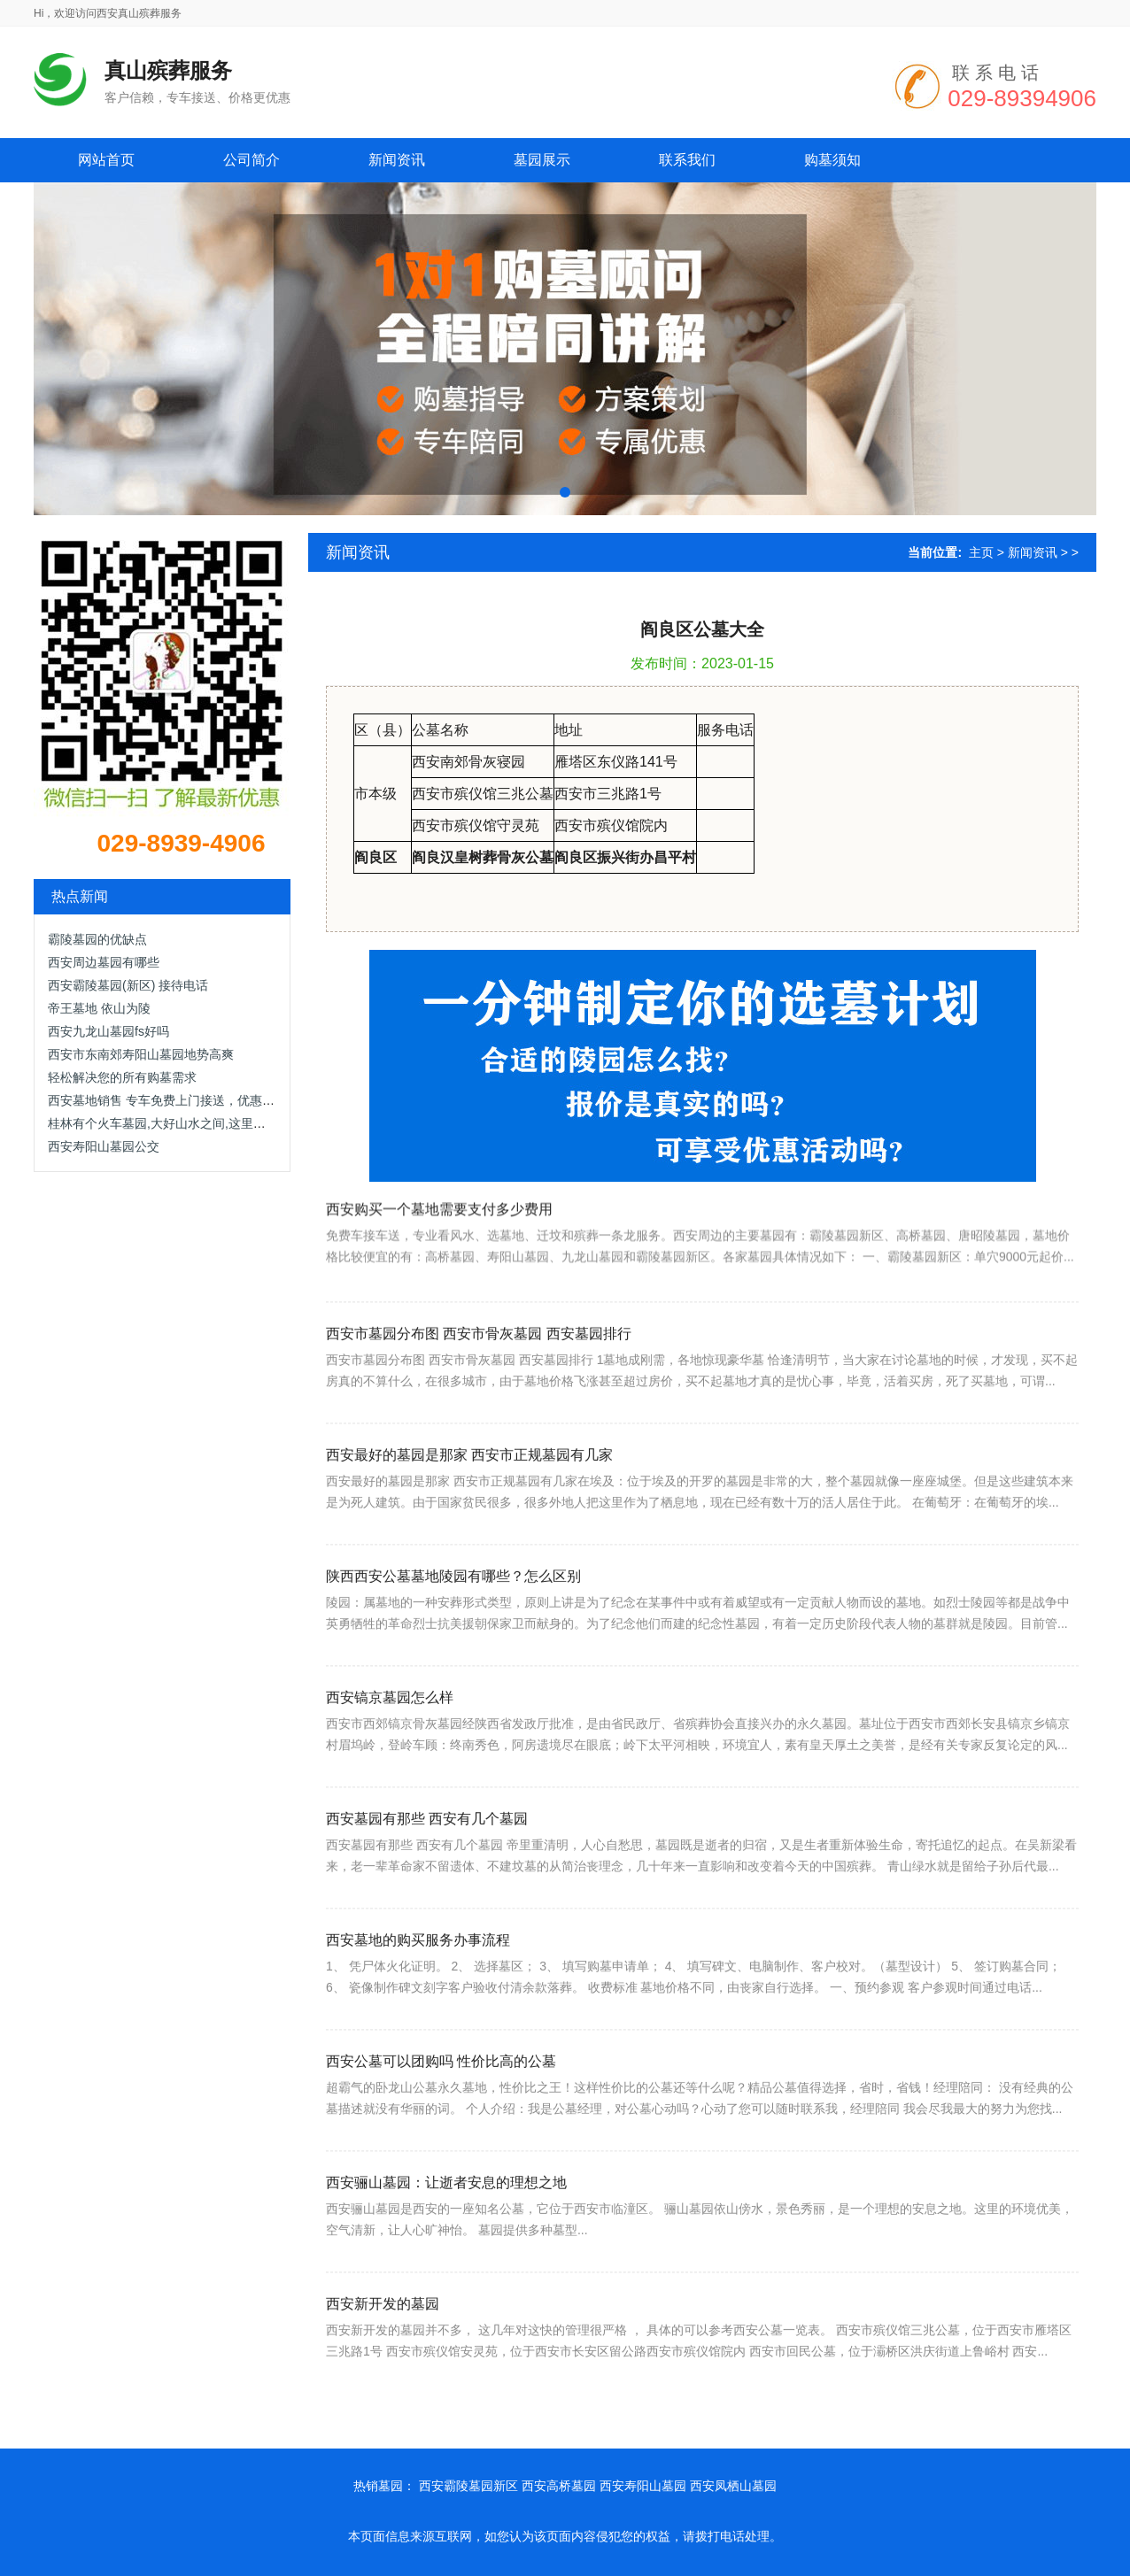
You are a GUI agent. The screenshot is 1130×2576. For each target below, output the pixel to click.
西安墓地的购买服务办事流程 (418, 2034)
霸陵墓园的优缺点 (97, 939)
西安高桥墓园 (559, 2486)
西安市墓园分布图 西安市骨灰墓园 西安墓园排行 (478, 1428)
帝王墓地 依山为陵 (99, 1008)
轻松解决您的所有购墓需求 (122, 1077)
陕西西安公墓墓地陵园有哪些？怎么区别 (453, 1670)
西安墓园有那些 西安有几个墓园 (427, 1913)
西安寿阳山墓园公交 (103, 1146)
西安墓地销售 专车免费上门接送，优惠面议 (167, 1100)
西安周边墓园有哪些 (103, 962)
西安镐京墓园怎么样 (389, 1792)
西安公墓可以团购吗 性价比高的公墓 (441, 2155)
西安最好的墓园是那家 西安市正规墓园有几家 (469, 1549)
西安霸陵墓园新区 (468, 2486)
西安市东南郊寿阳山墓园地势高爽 (141, 1054)
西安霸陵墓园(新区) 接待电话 (128, 985)
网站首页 (106, 159)
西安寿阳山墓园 (643, 2486)
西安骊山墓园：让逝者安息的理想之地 (446, 2277)
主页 (981, 552)
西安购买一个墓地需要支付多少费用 (439, 1284)
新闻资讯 (1032, 552)
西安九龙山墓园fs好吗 (108, 1031)
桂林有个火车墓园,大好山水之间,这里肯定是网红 (181, 1123)
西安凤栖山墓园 (733, 2486)
